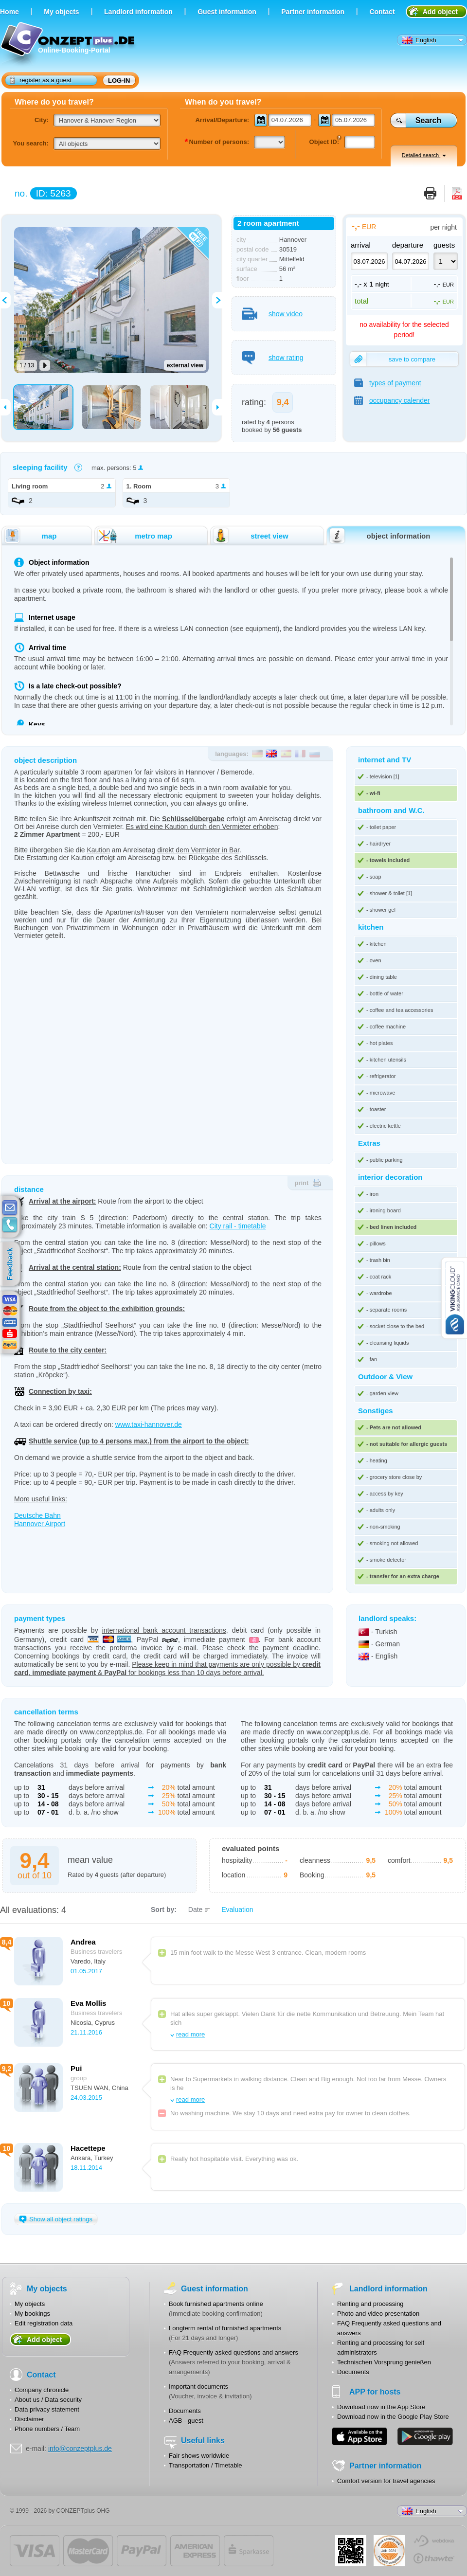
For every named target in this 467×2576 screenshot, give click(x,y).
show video (272, 314)
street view (250, 535)
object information (379, 535)
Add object (440, 12)
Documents (185, 2410)
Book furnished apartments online (216, 2303)
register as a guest (41, 80)
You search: (31, 143)
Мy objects (61, 12)
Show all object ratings (55, 2219)
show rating (273, 357)
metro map (134, 535)
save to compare (392, 359)
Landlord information (138, 12)
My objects (30, 2303)
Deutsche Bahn (37, 1515)
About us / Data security (48, 2399)
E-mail (9, 1208)
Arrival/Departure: (222, 120)
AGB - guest (186, 2420)
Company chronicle (42, 2390)
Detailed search (424, 155)
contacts (9, 1225)
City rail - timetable (238, 1226)
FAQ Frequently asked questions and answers (233, 2352)
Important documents (198, 2386)
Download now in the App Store (381, 2407)
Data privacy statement (47, 2409)
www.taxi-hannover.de (148, 1424)
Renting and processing (370, 2303)
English (419, 40)
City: (42, 120)
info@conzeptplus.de (80, 2448)
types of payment (387, 382)
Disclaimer (29, 2419)
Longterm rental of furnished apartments (225, 2328)
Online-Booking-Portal (69, 45)
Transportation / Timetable (205, 2465)
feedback (12, 1264)
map (29, 535)
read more (190, 2034)
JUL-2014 (389, 2550)
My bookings (32, 2313)
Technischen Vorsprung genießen (384, 2362)
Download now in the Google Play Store (393, 2416)
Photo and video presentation (378, 2313)
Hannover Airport (39, 1524)
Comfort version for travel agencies (386, 2481)
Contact (382, 12)
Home (9, 12)
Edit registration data (43, 2323)
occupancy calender (392, 400)
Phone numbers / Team (47, 2428)
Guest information (227, 12)
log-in (119, 80)
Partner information (312, 12)
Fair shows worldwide (199, 2455)
